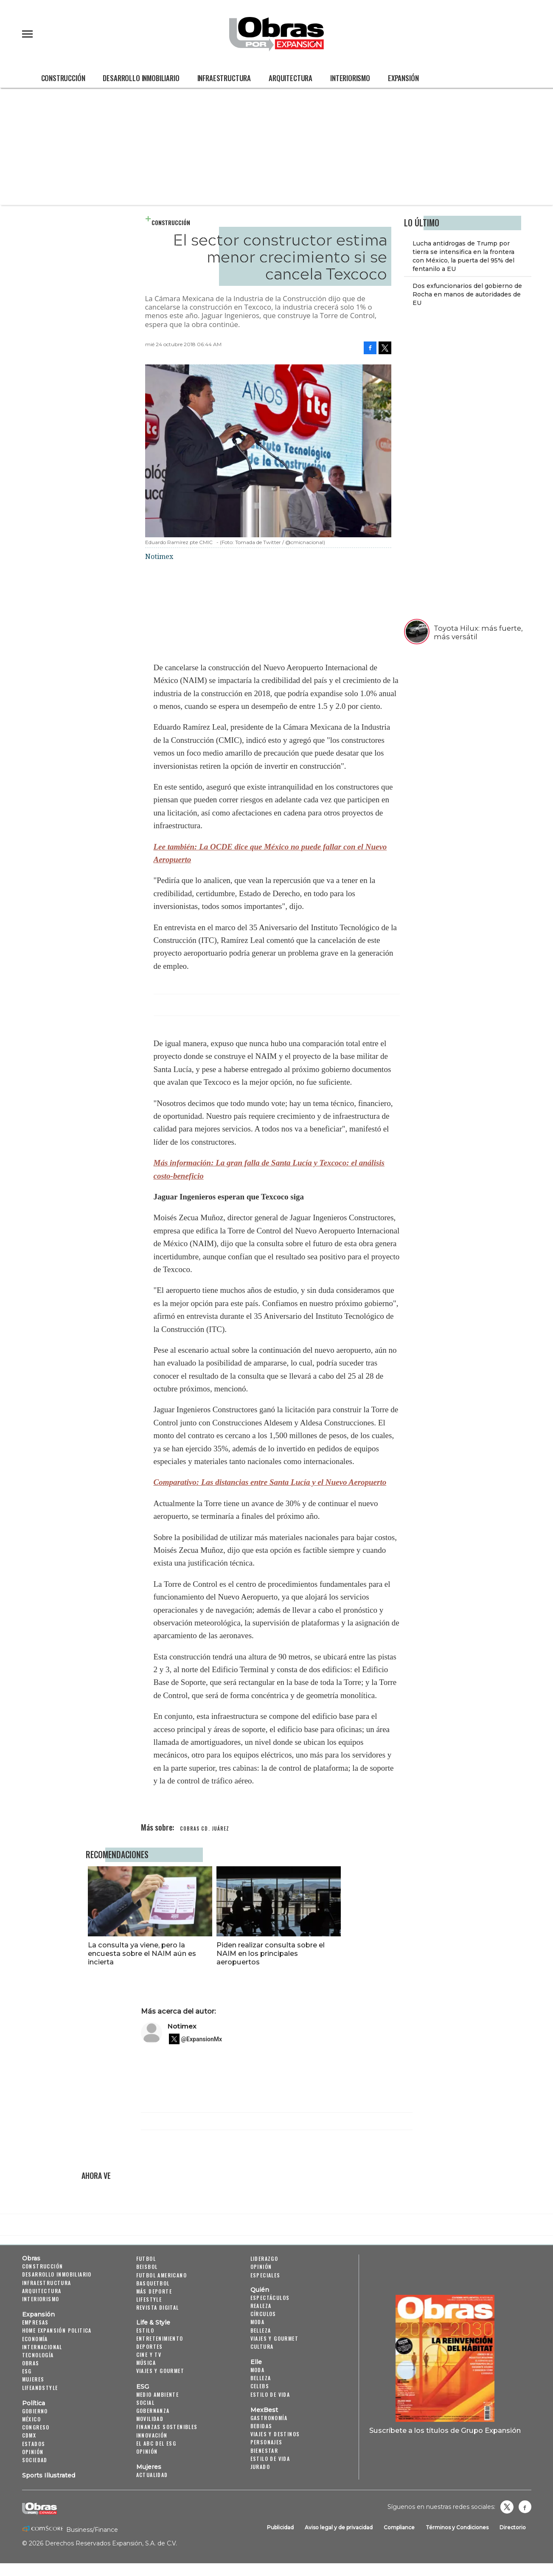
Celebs (259, 2386)
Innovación (152, 2435)
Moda (257, 2321)
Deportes (149, 2346)
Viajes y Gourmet (160, 2371)
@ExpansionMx (201, 2039)
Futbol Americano (161, 2275)
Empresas (35, 2322)
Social (145, 2402)
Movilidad (150, 2418)
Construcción (63, 78)
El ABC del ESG (156, 2443)
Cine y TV (149, 2354)
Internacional (42, 2346)
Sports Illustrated (48, 2475)
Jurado (260, 2466)
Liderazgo (264, 2258)
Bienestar (264, 2450)
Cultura (262, 2346)
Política (33, 2403)
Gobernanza (153, 2410)
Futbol (146, 2258)
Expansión (403, 78)
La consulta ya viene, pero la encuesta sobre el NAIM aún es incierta (204, 1953)
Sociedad (35, 2459)
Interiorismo (350, 78)
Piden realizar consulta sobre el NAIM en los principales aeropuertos (333, 1953)
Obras (31, 2258)
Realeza (261, 2305)
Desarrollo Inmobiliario (141, 78)
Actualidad (152, 2474)
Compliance (399, 2527)
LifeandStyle (40, 2387)
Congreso (36, 2427)
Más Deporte (154, 2291)
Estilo (145, 2330)
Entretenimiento (159, 2338)
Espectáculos (270, 2297)
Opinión (33, 2451)
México (31, 2419)
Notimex (181, 2026)
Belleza (260, 2330)
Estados (33, 2443)
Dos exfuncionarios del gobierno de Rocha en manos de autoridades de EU (467, 294)
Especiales (265, 2275)
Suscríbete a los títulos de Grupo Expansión (445, 2430)
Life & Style (153, 2322)
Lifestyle (149, 2299)
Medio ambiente (157, 2394)
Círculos (263, 2313)
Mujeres (33, 2379)
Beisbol (147, 2266)
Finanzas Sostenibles (167, 2426)
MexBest (264, 2410)
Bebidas (261, 2425)
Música (146, 2362)
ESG (27, 2371)
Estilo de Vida (270, 2458)
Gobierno (35, 2411)
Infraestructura (224, 78)
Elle (256, 2362)
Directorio (513, 2527)
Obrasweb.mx (525, 2506)
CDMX (29, 2435)
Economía (35, 2338)
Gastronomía (268, 2417)
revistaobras (506, 2506)
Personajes (266, 2442)
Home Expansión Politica (57, 2330)
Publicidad (280, 2527)
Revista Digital (157, 2307)
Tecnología (38, 2355)
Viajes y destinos (275, 2434)
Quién (259, 2290)
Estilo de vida (270, 2394)
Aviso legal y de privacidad (339, 2527)
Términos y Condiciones (457, 2527)
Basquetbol (153, 2283)
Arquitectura (290, 78)
